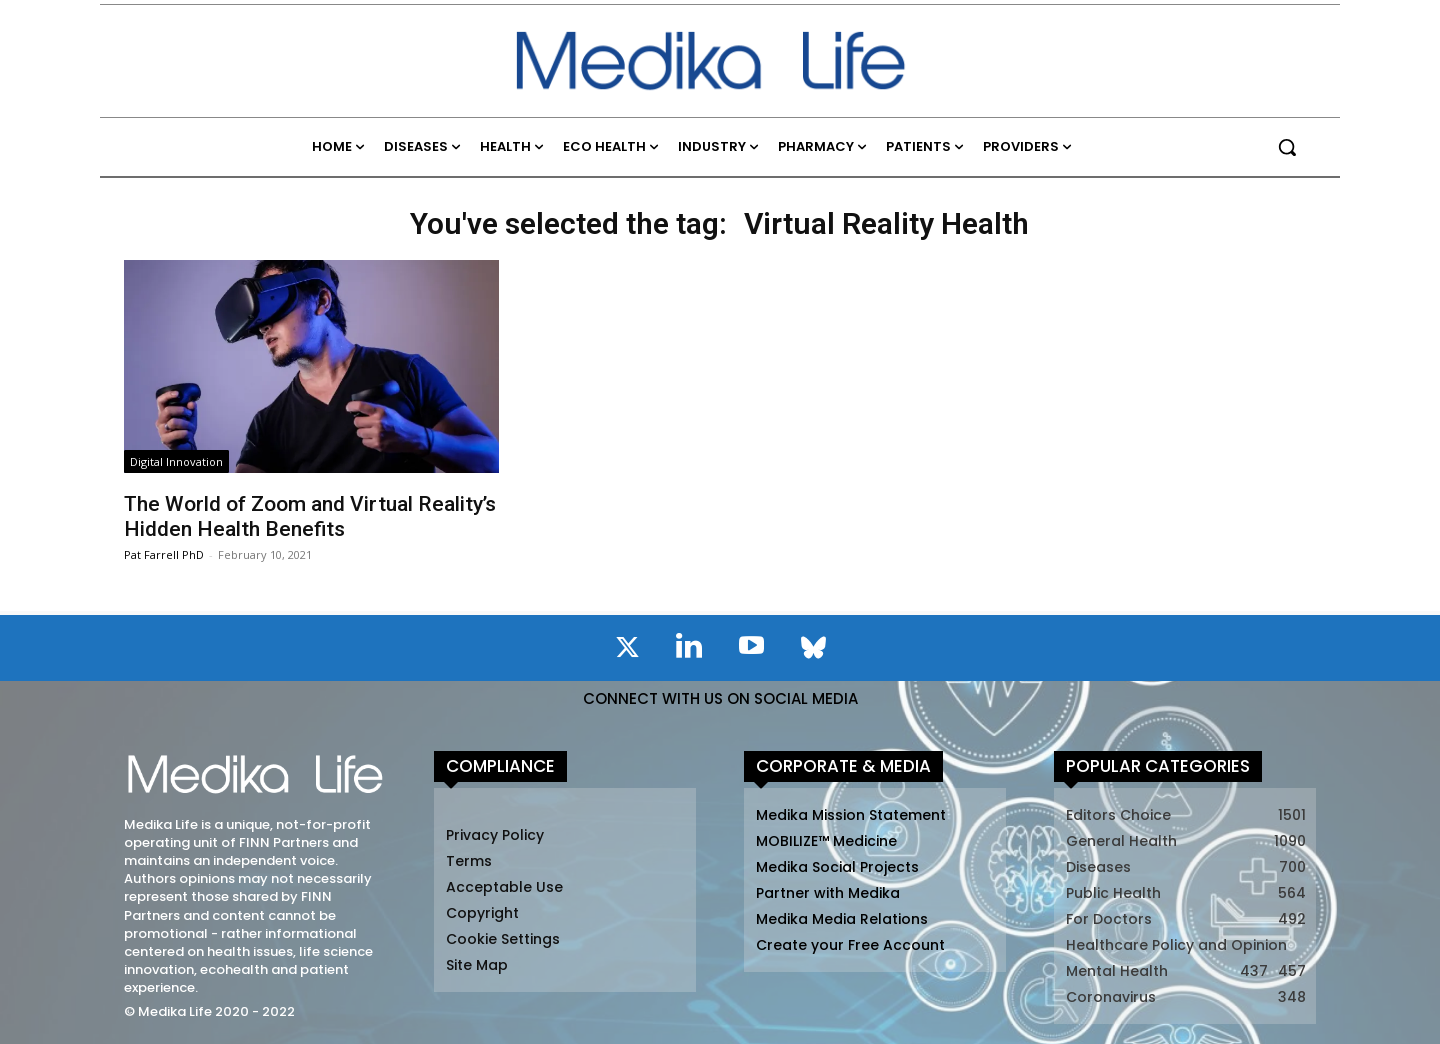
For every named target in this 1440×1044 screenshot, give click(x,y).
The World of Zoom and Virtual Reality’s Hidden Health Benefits (310, 516)
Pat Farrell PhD (164, 554)
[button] (1287, 147)
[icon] (627, 651)
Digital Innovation (176, 461)
